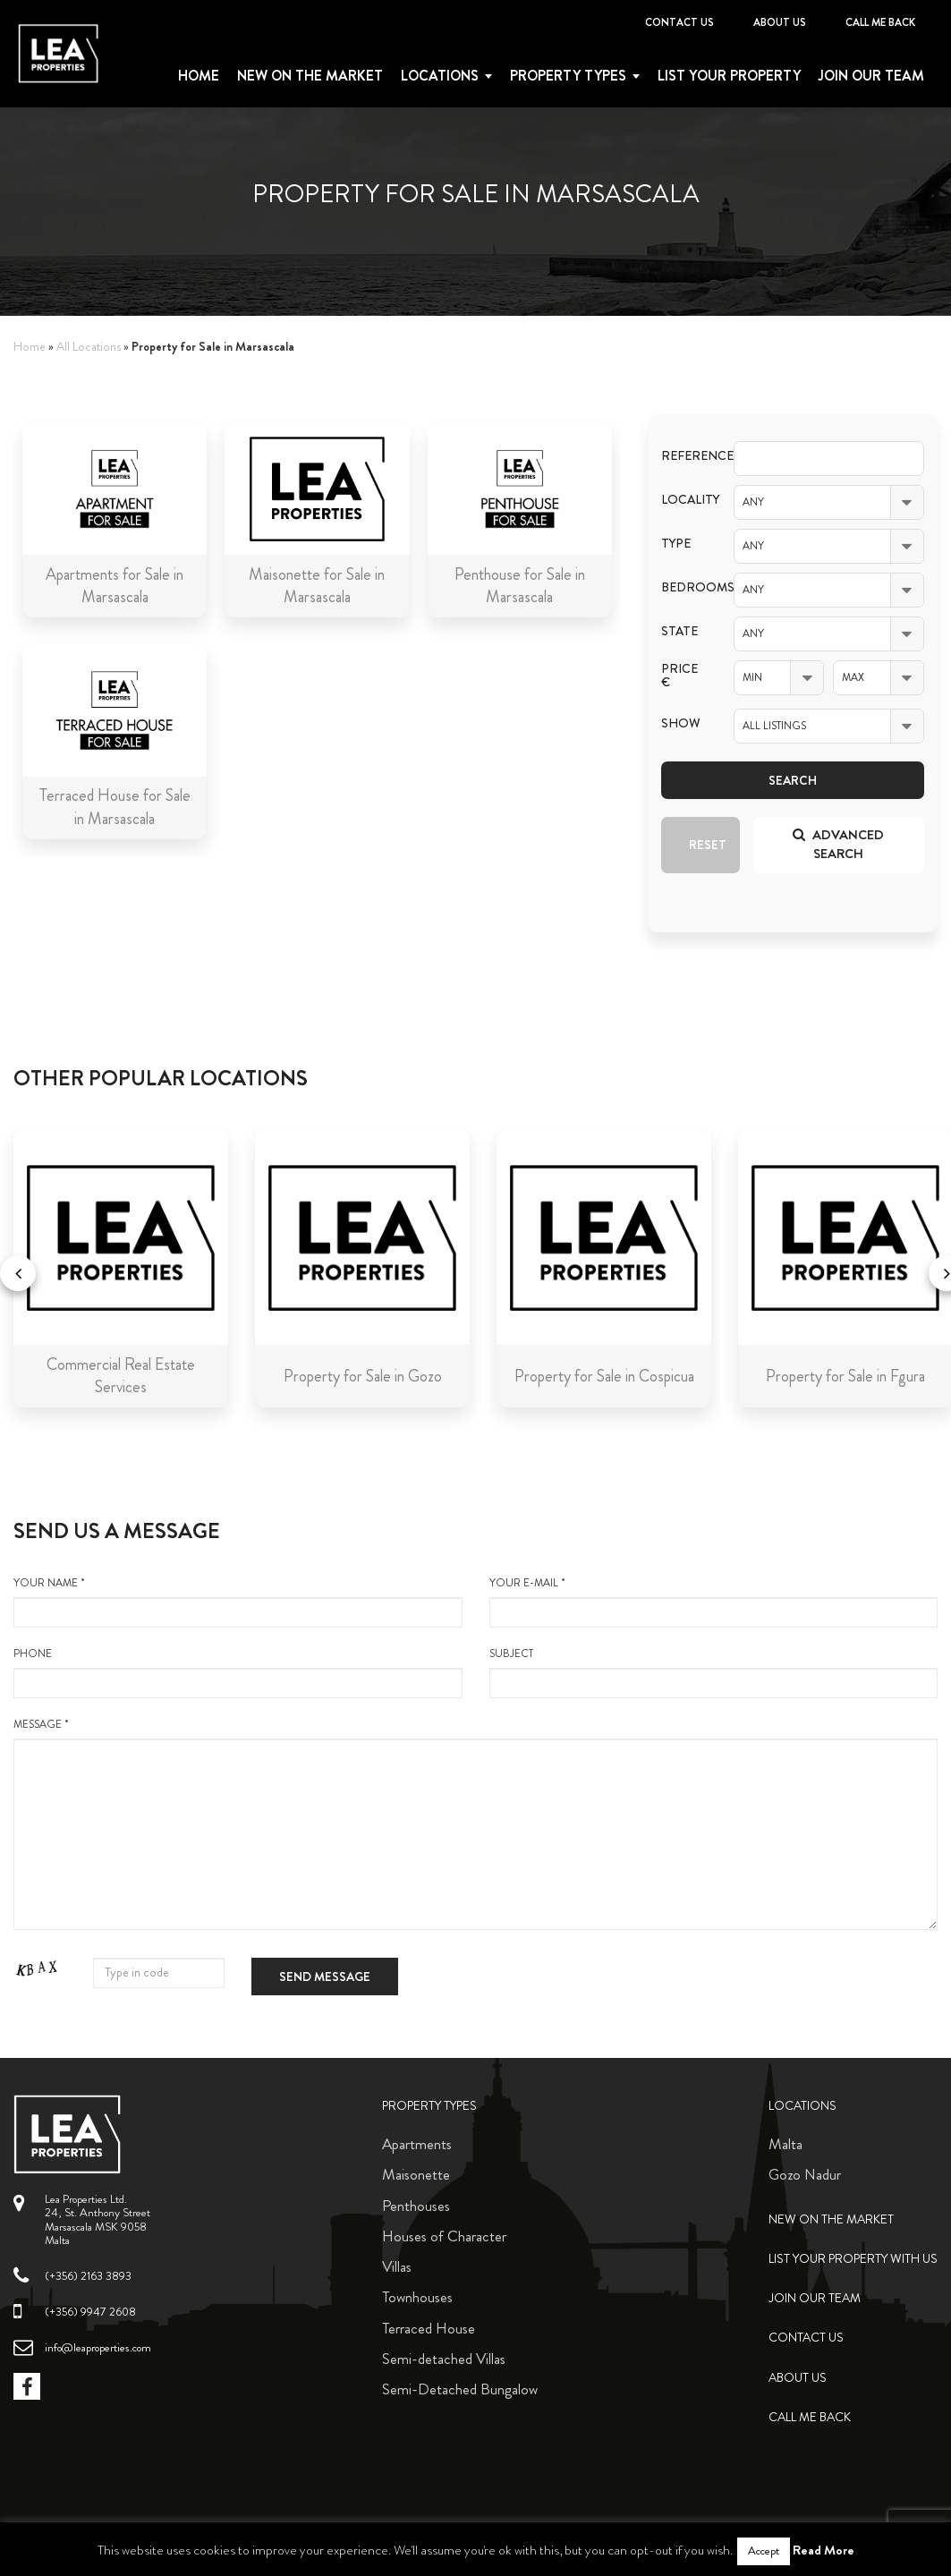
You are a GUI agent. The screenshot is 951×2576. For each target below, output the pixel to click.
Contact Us (679, 22)
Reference (684, 456)
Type (676, 543)
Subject (713, 1672)
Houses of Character (444, 2236)
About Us (779, 22)
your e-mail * (713, 1602)
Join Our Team (871, 76)
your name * (238, 1602)
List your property (729, 76)
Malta (785, 2144)
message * (475, 1823)
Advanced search (838, 844)
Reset (707, 845)
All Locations (88, 346)
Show (681, 723)
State (679, 631)
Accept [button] (763, 2551)
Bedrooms (684, 587)
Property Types (429, 2105)
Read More (823, 2550)
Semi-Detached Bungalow (460, 2389)
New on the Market (310, 76)
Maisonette (416, 2174)
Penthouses (416, 2205)
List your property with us (853, 2258)
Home (198, 76)
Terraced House (428, 2328)
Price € (679, 675)
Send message (324, 1976)
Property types (568, 76)
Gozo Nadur (804, 2174)
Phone (238, 1672)
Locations (440, 76)
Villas (397, 2266)
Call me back (880, 22)
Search (792, 780)
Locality (684, 499)
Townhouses (417, 2297)
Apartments (417, 2144)
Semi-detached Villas (443, 2358)
